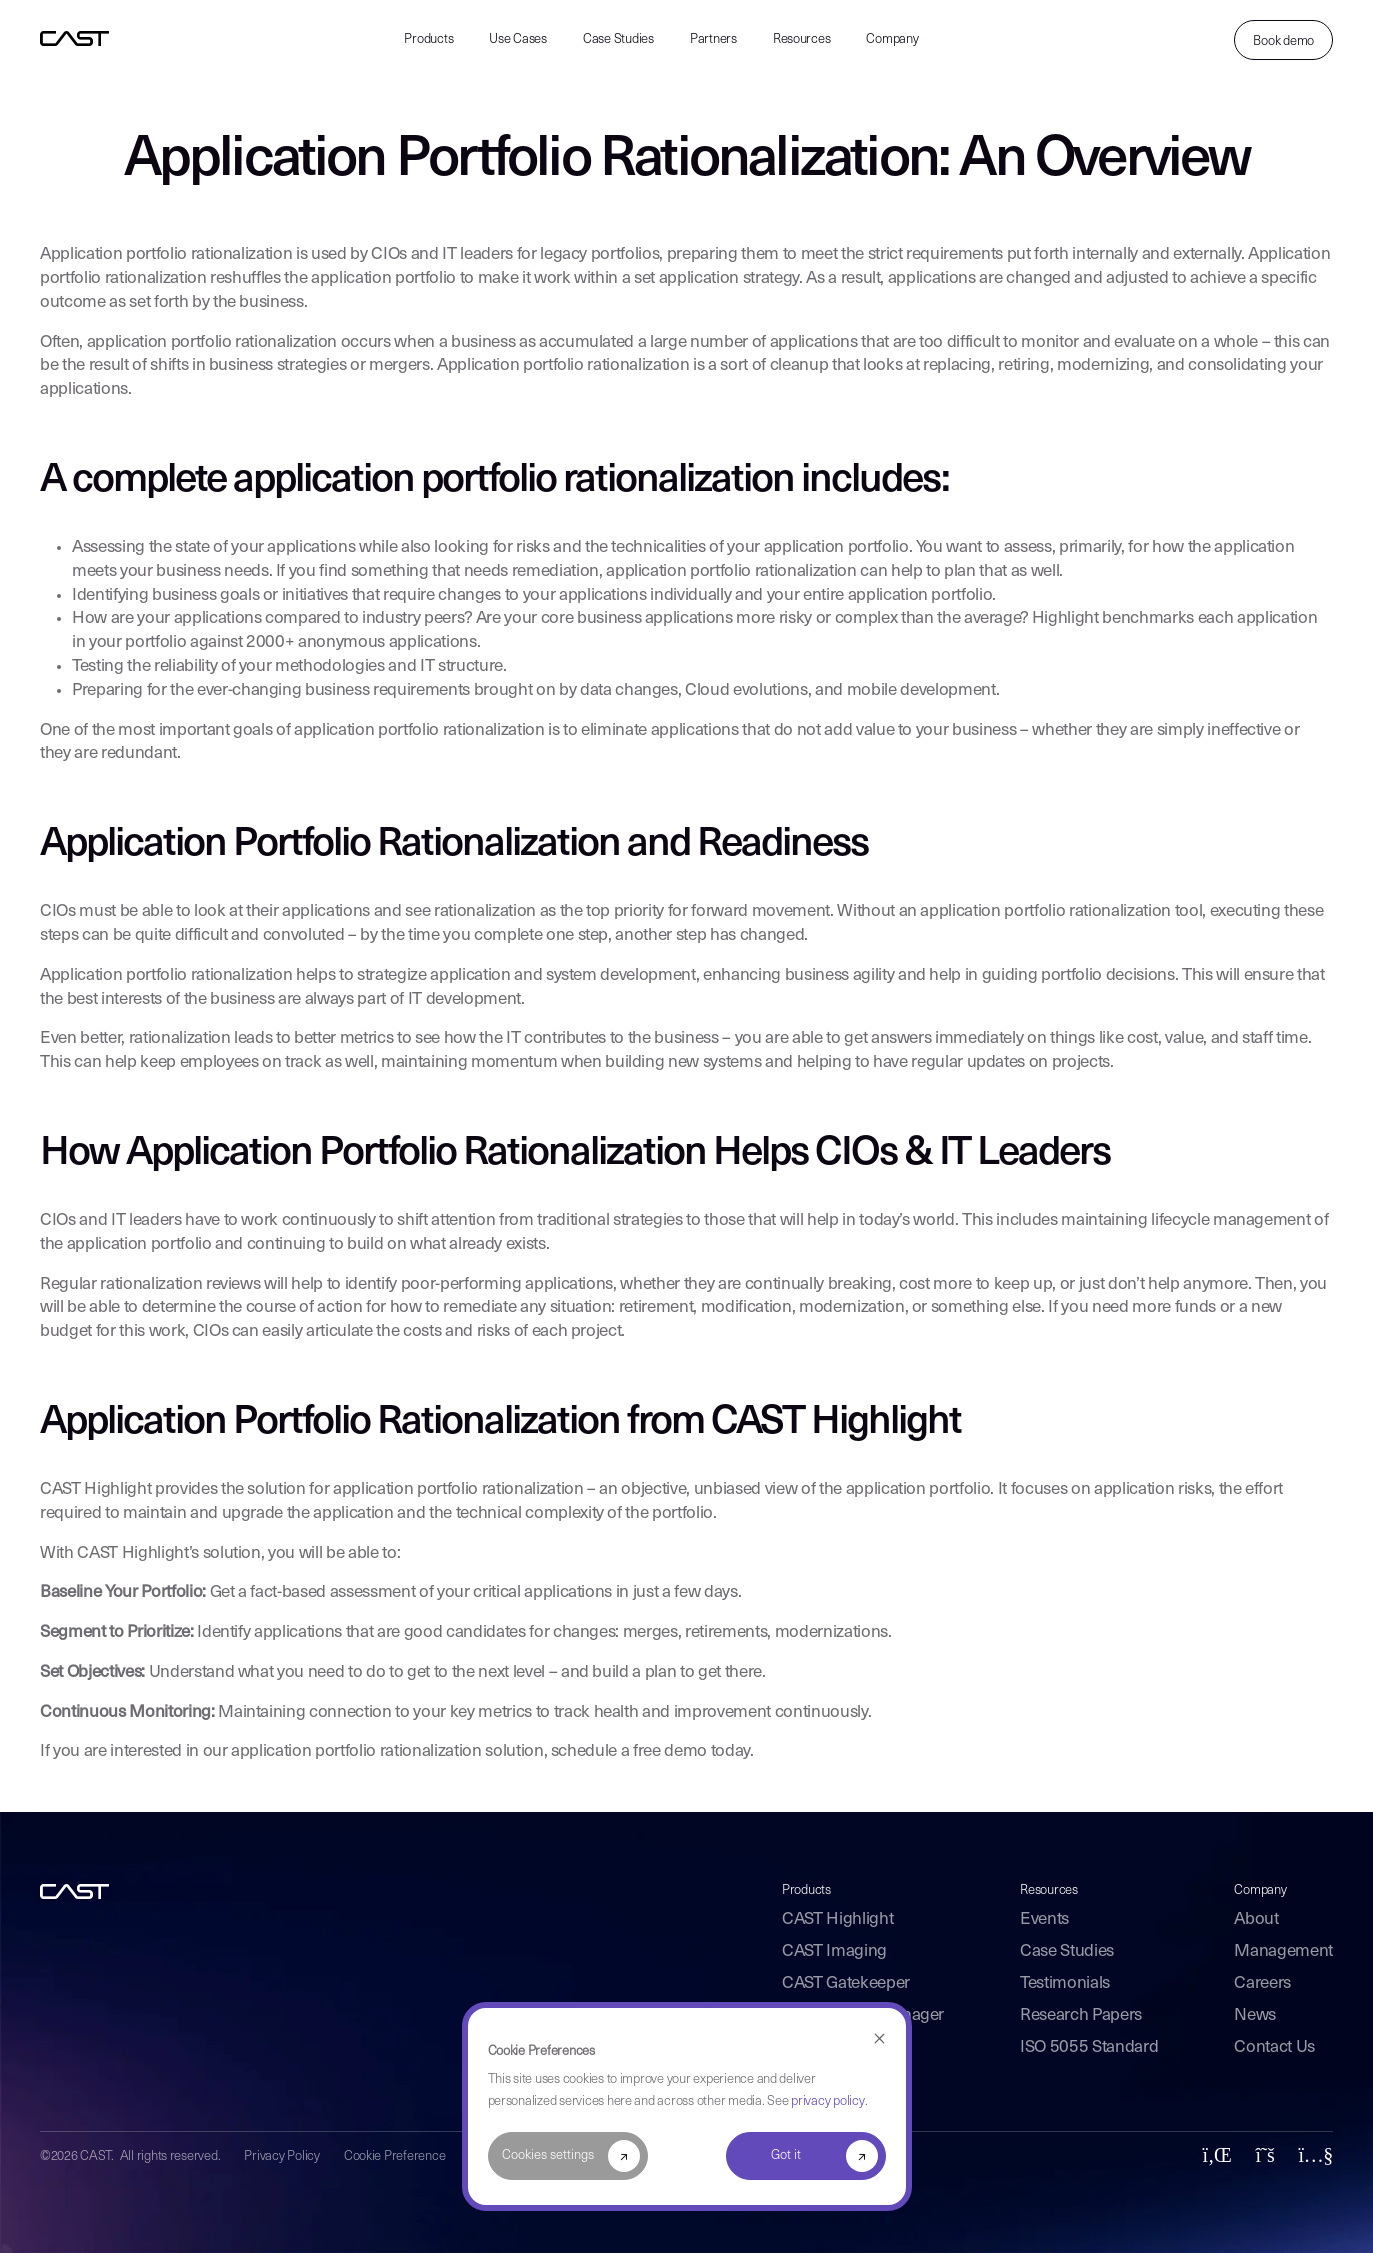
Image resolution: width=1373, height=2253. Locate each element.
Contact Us (1274, 2047)
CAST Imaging (834, 1951)
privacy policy (827, 2101)
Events (1044, 1919)
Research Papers (1081, 2015)
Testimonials (1065, 1983)
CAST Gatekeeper (846, 1983)
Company (892, 39)
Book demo (1283, 41)
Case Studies (618, 39)
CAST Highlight (837, 1919)
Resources (802, 39)
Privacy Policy (281, 2156)
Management (1283, 1951)
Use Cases (518, 39)
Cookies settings (548, 2155)
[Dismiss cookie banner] (879, 2039)
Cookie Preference (395, 2156)
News (1255, 2015)
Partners (713, 39)
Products (428, 39)
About (1256, 1919)
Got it (786, 2155)
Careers (1262, 1983)
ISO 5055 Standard (1089, 2047)
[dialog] (687, 2106)
